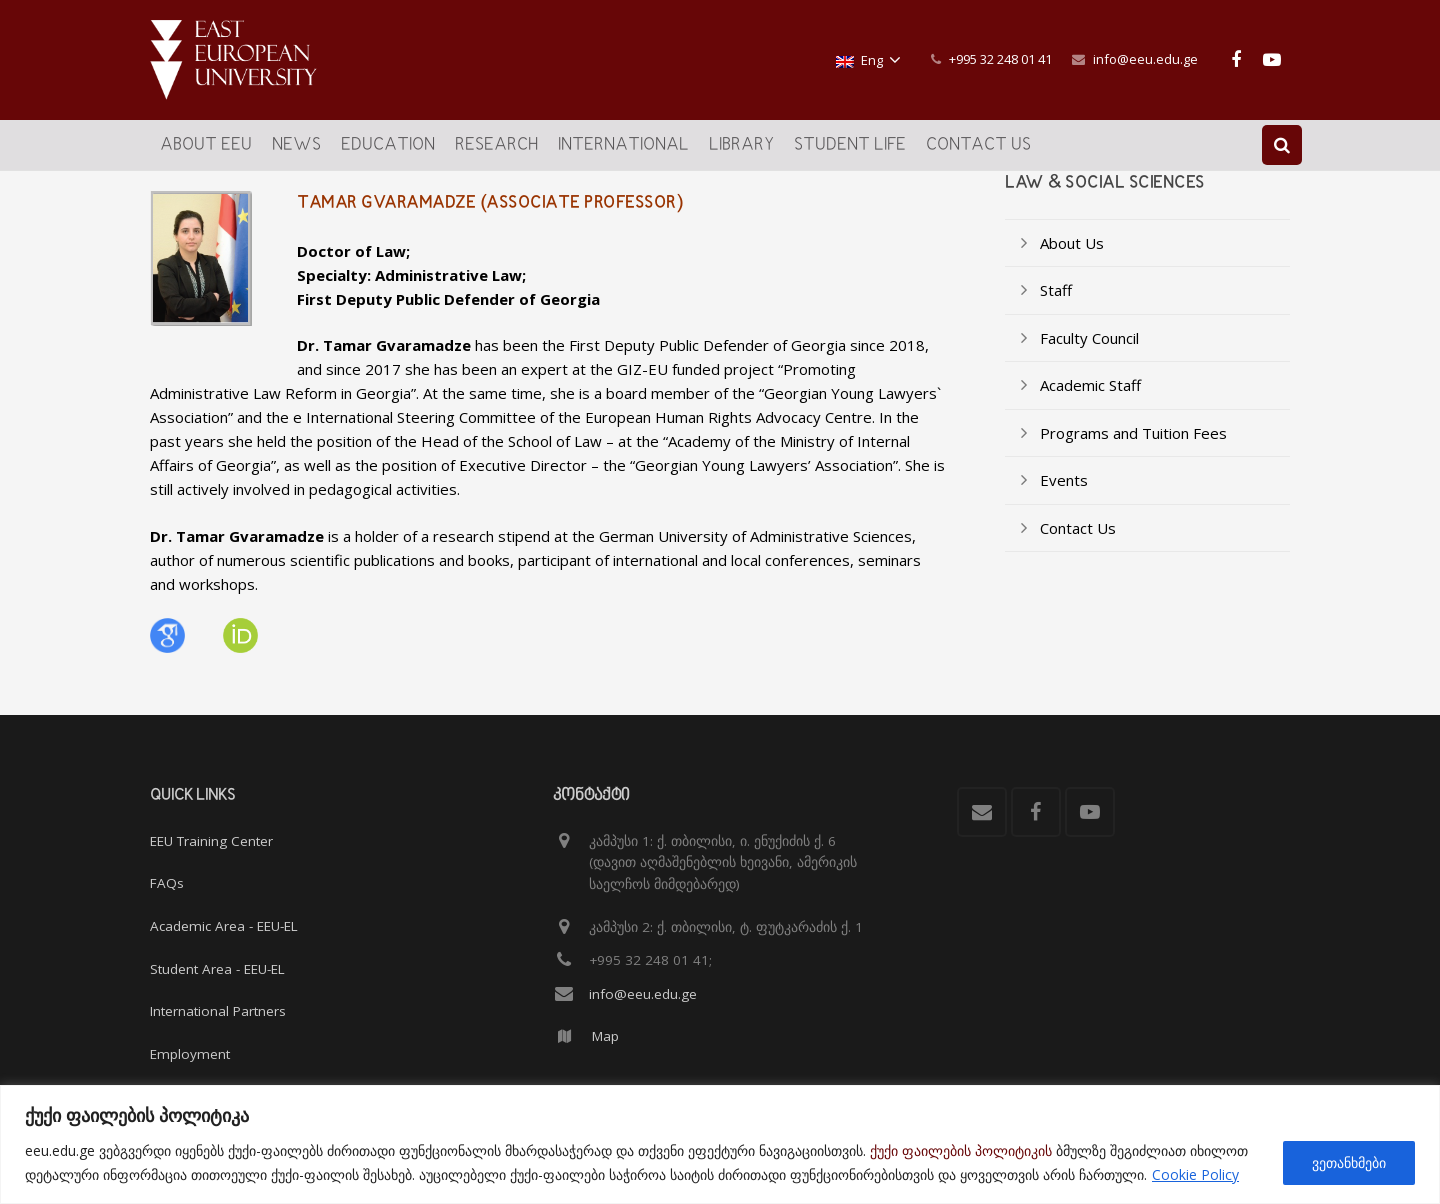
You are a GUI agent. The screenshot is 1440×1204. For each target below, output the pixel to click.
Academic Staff (1090, 399)
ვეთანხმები (1349, 1162)
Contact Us (1078, 542)
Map (605, 1037)
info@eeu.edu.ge (1145, 59)
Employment (190, 1054)
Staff (1056, 304)
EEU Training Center (211, 841)
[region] (720, 1144)
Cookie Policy (1195, 1174)
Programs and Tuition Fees (1133, 447)
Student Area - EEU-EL (217, 969)
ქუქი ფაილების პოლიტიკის (961, 1150)
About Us (1072, 257)
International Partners (218, 1011)
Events (1064, 494)
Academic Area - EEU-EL (224, 926)
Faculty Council (1089, 352)
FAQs (167, 884)
